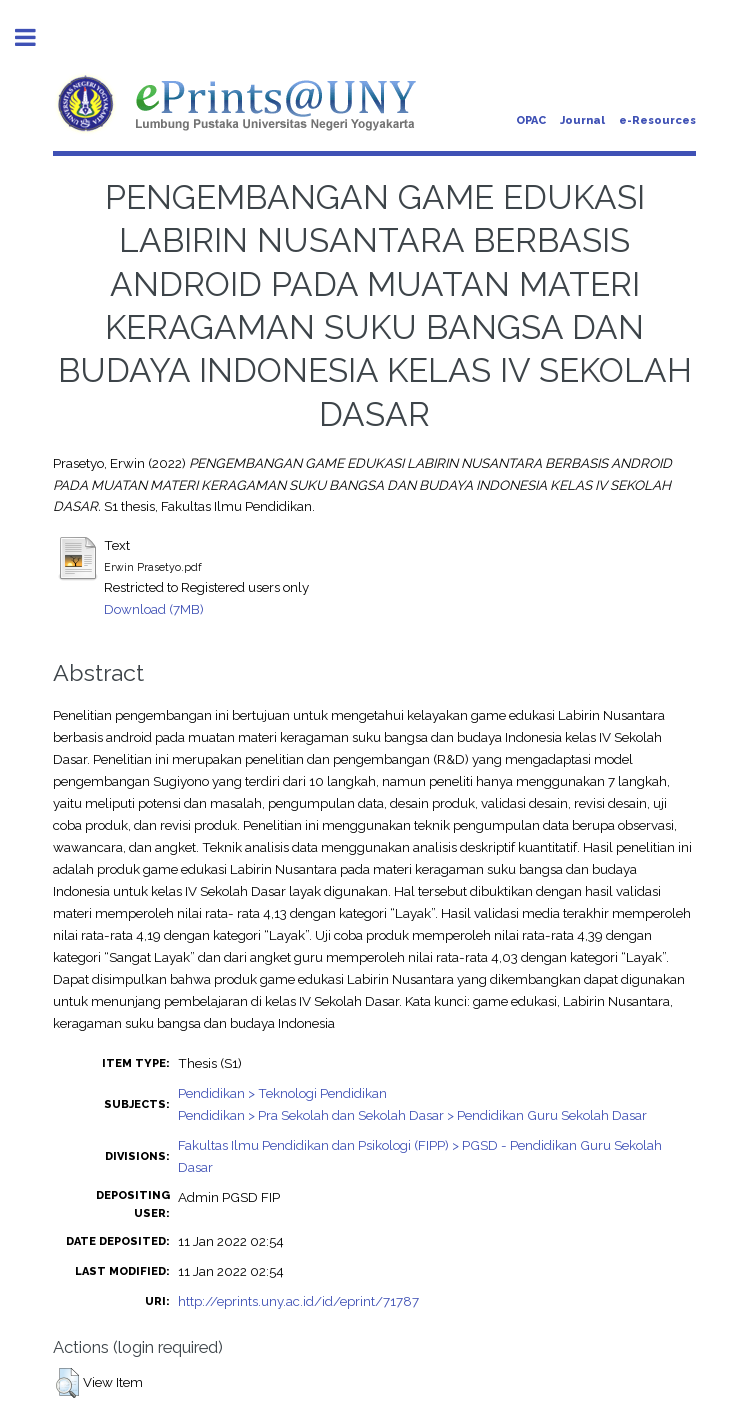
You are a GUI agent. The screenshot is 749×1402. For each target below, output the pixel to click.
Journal (582, 120)
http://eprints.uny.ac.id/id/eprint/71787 (298, 1301)
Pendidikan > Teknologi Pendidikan (282, 1093)
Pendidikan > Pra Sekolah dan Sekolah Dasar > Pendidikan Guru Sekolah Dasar (412, 1115)
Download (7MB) (154, 609)
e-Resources (657, 120)
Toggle (36, 37)
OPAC (531, 120)
